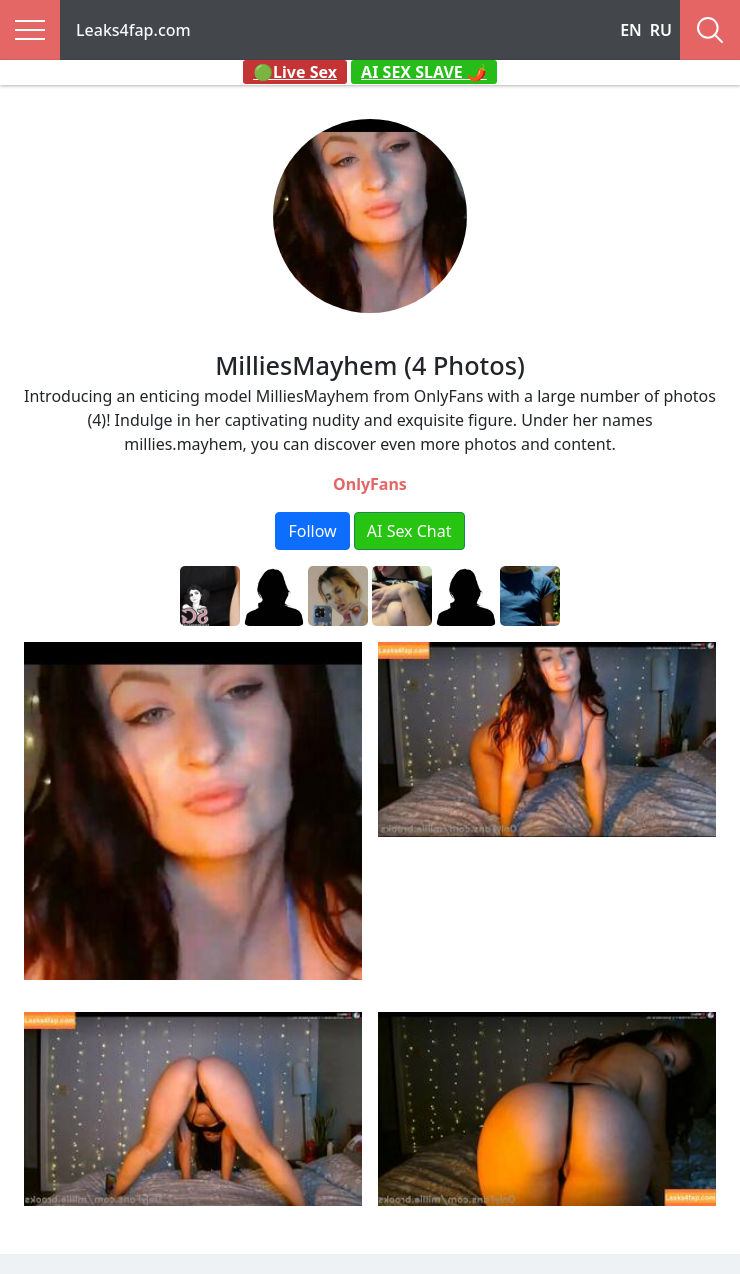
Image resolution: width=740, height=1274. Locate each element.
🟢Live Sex (295, 72)
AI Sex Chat (409, 531)
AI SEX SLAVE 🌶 (424, 72)
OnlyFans (370, 484)
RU (661, 30)
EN (631, 30)
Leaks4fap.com (133, 30)
